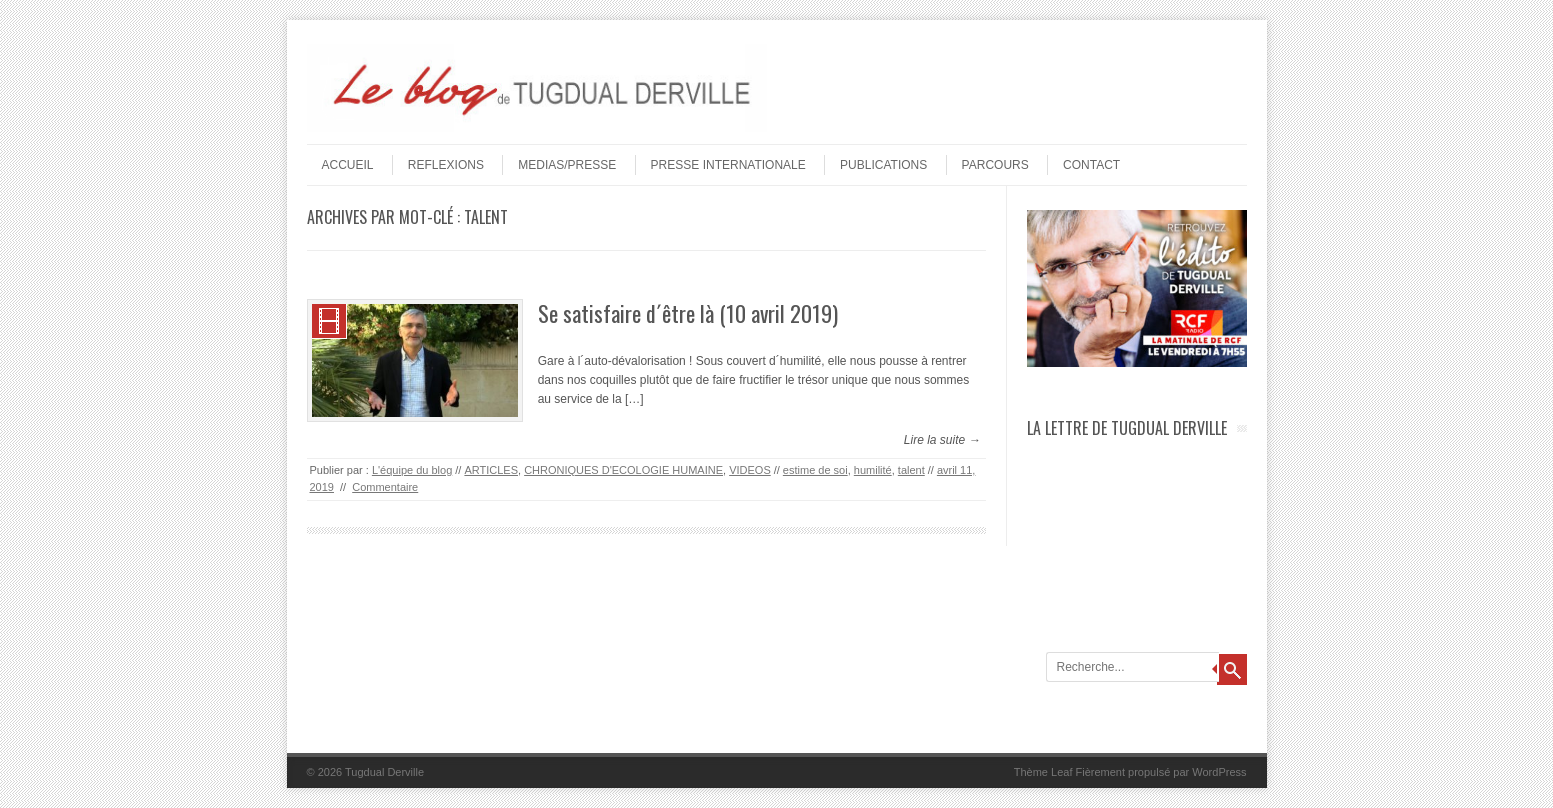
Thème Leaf (1043, 772)
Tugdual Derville (384, 772)
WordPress (1219, 772)
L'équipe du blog (412, 470)
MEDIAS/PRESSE (567, 165)
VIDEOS (750, 470)
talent (911, 470)
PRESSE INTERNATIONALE (728, 165)
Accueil (348, 165)
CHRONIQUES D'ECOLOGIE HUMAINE (623, 470)
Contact (1091, 165)
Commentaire (385, 487)
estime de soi (815, 470)
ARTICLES (491, 470)
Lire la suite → (942, 440)
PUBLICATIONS (883, 165)
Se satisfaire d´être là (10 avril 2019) (688, 313)
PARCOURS (995, 165)
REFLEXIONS (446, 165)
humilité (873, 470)
